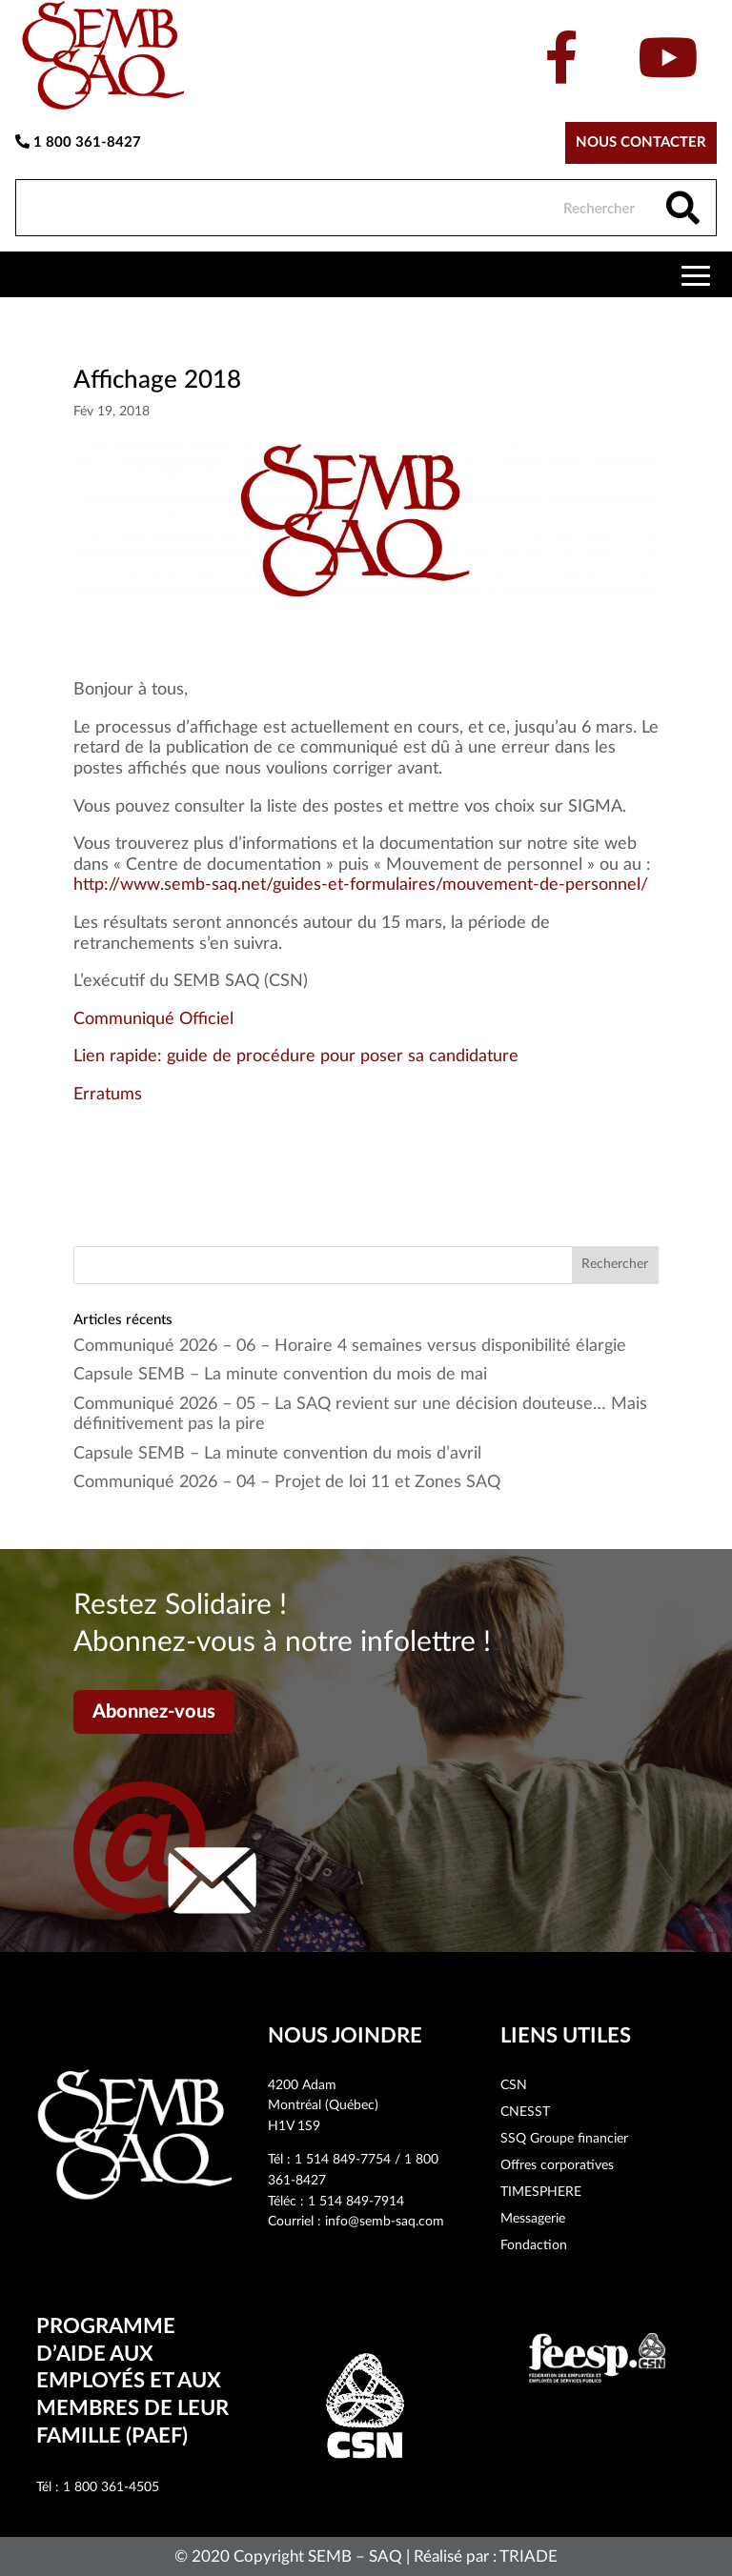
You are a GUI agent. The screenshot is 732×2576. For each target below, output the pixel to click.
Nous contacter (641, 142)
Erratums (107, 1094)
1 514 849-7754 (343, 2159)
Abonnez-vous (153, 1711)
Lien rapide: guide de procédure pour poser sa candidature (295, 1056)
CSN (513, 2085)
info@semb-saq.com (384, 2221)
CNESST (525, 2112)
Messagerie (532, 2218)
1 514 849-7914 (356, 2201)
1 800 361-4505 (111, 2487)
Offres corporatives (557, 2165)
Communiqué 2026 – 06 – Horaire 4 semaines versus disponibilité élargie (349, 1346)
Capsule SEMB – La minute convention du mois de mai (280, 1374)
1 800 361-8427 (78, 142)
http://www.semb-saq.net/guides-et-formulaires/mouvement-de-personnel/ (360, 885)
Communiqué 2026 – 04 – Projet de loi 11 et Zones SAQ (286, 1482)
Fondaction (533, 2245)
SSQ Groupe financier (564, 2138)
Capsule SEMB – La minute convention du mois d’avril (277, 1453)
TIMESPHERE (540, 2192)
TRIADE (528, 2556)
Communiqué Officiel (153, 1019)
